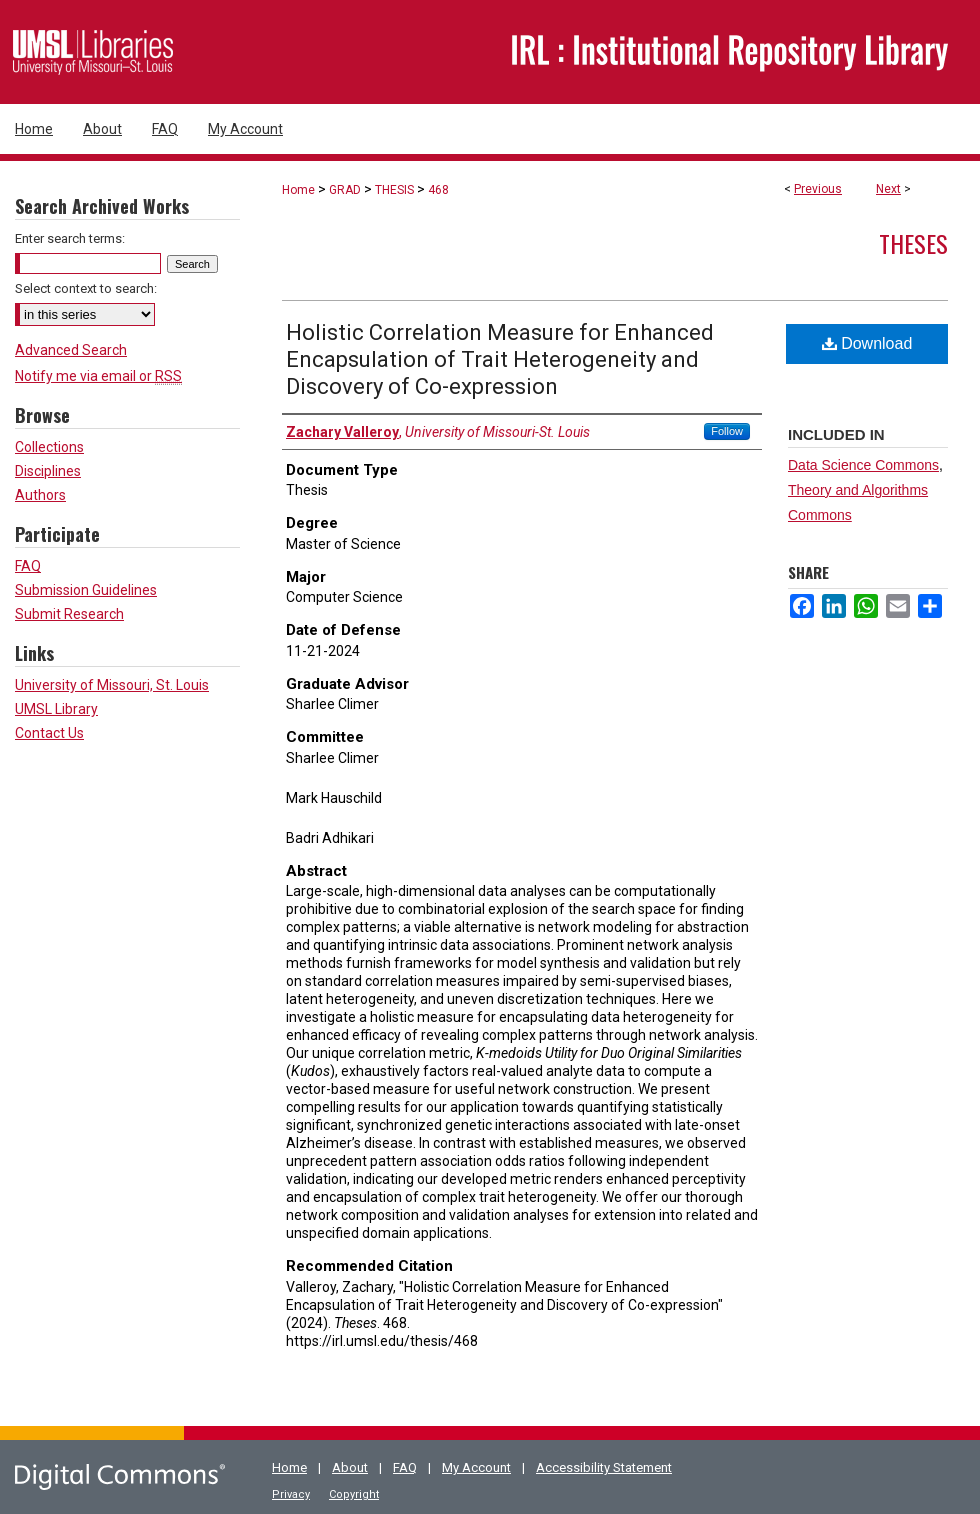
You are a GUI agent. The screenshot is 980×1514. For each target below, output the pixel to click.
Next (888, 189)
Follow (727, 431)
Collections (49, 447)
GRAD (345, 190)
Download (867, 343)
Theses (913, 243)
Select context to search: (86, 288)
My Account (476, 1467)
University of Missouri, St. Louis (112, 685)
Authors (40, 495)
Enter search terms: (70, 238)
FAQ (28, 566)
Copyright (354, 1494)
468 (438, 190)
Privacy (291, 1494)
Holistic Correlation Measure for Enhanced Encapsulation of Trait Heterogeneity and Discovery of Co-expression (500, 359)
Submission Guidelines (86, 590)
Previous (818, 189)
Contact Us (49, 733)
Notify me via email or (98, 376)
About (350, 1467)
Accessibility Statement (604, 1467)
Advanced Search (71, 350)
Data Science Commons (863, 465)
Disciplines (48, 471)
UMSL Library (56, 709)
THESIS (394, 190)
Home (298, 190)
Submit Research (69, 614)
